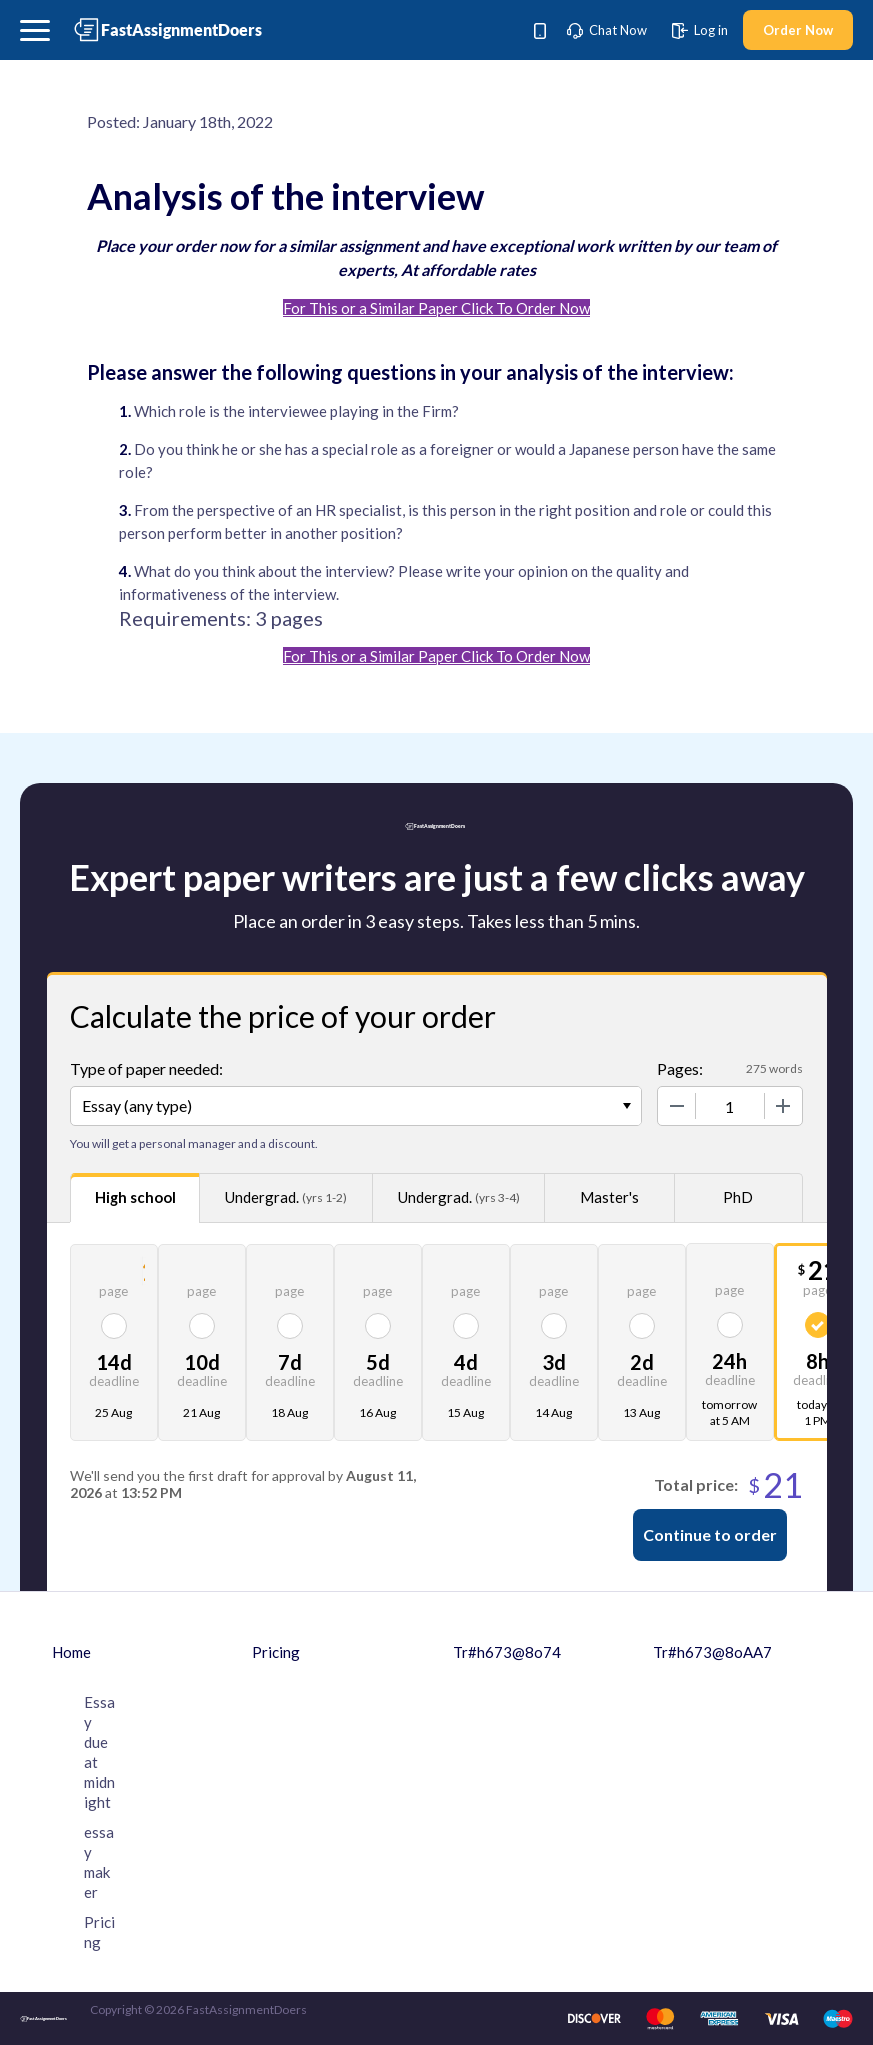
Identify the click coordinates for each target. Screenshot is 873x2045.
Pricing (276, 1652)
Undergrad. (286, 1197)
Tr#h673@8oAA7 (712, 1652)
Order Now (798, 30)
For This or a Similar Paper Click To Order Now (436, 308)
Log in (700, 30)
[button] (35, 30)
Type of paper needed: (146, 1068)
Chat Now (607, 30)
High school (135, 1197)
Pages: (680, 1068)
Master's (609, 1197)
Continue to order (710, 1534)
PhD (738, 1197)
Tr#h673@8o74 (507, 1652)
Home (71, 1652)
